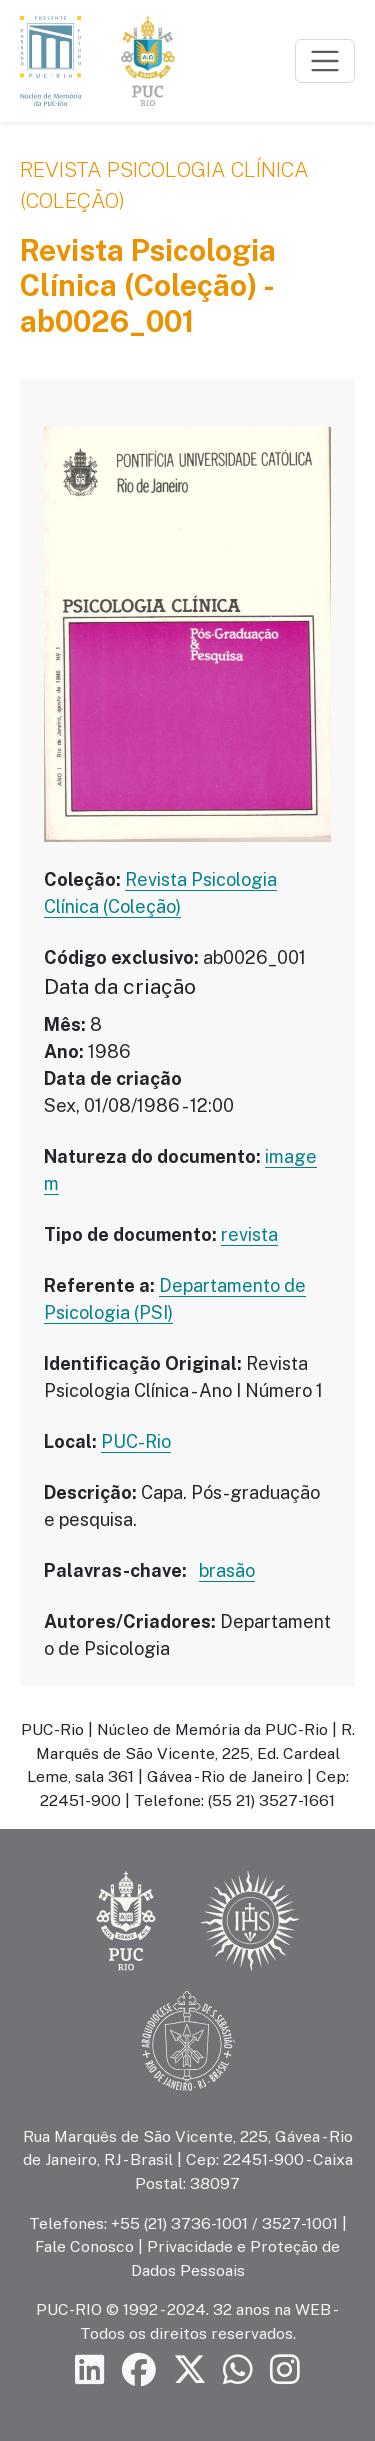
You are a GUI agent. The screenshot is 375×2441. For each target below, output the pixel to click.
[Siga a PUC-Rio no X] (190, 2369)
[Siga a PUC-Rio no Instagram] (285, 2369)
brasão (227, 1570)
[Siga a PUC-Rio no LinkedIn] (90, 2369)
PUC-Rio (136, 1441)
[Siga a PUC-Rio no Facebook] (139, 2369)
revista (249, 1234)
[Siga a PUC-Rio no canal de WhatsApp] (238, 2369)
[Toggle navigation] (325, 61)
